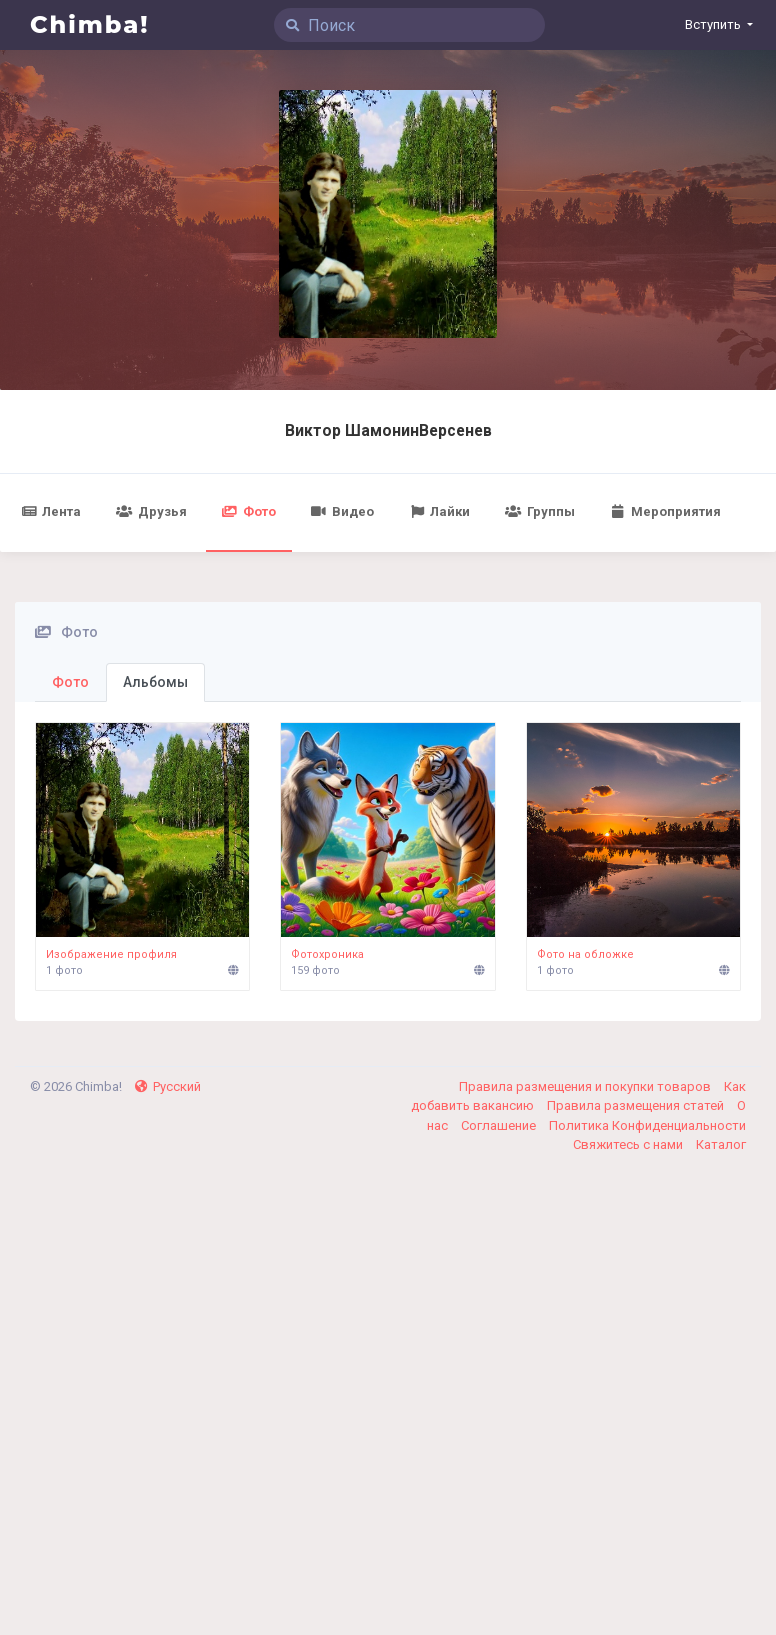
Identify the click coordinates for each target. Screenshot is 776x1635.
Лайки (439, 511)
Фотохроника (327, 954)
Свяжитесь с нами (629, 1144)
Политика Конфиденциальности (647, 1125)
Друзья (151, 511)
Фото (249, 511)
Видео (342, 511)
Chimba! (90, 24)
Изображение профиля (111, 954)
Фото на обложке (585, 954)
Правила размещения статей (637, 1105)
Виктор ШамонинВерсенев (388, 431)
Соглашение (500, 1125)
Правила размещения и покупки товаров (586, 1086)
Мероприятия (665, 511)
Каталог (721, 1144)
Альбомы (155, 682)
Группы (539, 511)
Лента (51, 511)
